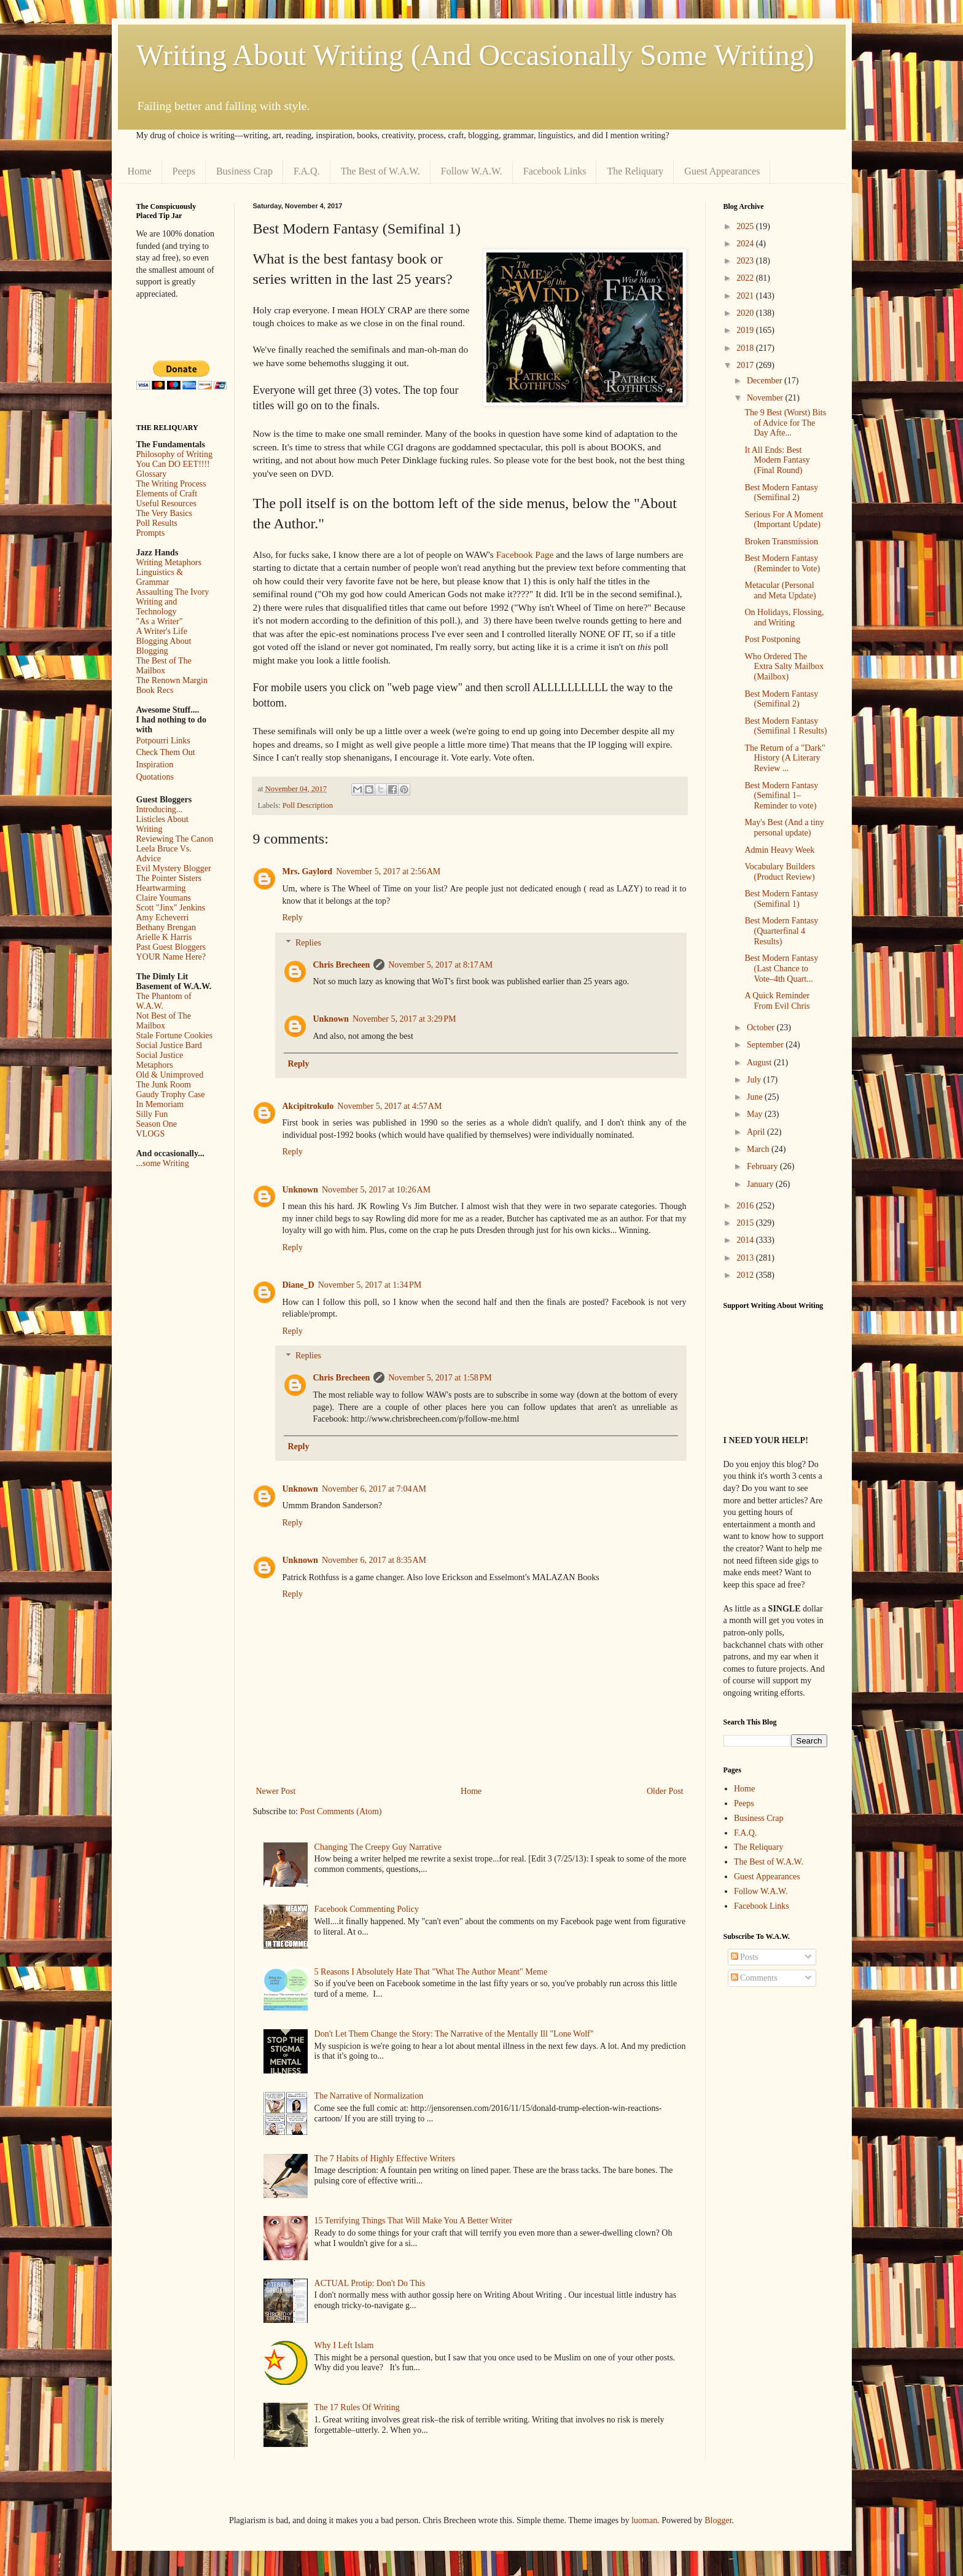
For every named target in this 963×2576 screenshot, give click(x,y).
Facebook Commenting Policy (366, 1909)
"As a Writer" (159, 621)
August (760, 1062)
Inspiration (155, 764)
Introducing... (159, 809)
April (757, 1132)
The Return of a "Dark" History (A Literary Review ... (784, 758)
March (759, 1149)
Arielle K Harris (164, 937)
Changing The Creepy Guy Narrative (378, 1847)
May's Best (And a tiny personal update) (784, 827)
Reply (293, 917)
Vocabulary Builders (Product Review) (779, 872)
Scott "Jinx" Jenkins (171, 907)
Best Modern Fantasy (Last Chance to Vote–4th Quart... (781, 968)
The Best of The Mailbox (164, 665)
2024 (746, 243)
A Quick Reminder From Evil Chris (776, 1001)
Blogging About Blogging (164, 646)
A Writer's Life (161, 631)
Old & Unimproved (170, 1074)
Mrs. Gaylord (308, 871)
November (766, 397)
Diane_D (298, 1285)
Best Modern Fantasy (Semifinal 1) (781, 899)
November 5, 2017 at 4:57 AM (389, 1106)
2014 (746, 1240)
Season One (156, 1124)
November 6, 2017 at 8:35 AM (374, 1560)
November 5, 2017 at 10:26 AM (376, 1189)
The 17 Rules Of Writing (357, 2407)
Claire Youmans (163, 897)
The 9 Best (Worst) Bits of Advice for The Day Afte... (785, 423)
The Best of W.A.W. (380, 171)
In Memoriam (160, 1104)
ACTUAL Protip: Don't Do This (370, 2283)
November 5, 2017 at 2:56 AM (388, 871)
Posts (744, 1957)
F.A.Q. (307, 171)
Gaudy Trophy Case (170, 1094)
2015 (746, 1222)
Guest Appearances (722, 171)
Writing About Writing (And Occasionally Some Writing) (475, 55)
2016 (746, 1205)
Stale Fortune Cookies (174, 1035)
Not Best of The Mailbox (164, 1020)
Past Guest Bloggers (171, 947)
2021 (746, 295)
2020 (746, 313)
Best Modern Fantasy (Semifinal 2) (781, 493)
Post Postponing (772, 639)
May (756, 1114)
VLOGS (150, 1133)
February (763, 1166)
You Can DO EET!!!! (173, 464)
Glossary (151, 474)
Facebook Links (555, 171)
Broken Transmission (780, 541)
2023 (746, 260)
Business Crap (244, 171)
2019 (746, 330)
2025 (746, 226)
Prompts (150, 533)
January (761, 1184)
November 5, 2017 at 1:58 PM (440, 1377)
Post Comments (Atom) (341, 1811)
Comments (754, 1978)
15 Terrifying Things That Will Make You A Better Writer (413, 2220)
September (766, 1044)
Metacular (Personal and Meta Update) (780, 590)
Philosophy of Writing (174, 454)
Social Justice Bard (169, 1045)
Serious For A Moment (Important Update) (783, 520)
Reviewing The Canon (175, 839)
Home (140, 171)
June (756, 1097)
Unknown (331, 1019)
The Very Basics (164, 513)
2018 (746, 348)
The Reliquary (635, 171)
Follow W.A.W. (471, 171)
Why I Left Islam (344, 2345)
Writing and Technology (156, 606)
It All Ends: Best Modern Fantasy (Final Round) (776, 460)
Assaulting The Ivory (172, 592)
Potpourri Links (163, 740)
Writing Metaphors (168, 562)
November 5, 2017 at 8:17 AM (440, 964)
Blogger (717, 2520)
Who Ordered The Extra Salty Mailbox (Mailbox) (784, 667)
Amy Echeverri (162, 917)
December (765, 380)
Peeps (184, 171)
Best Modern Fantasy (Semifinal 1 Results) (785, 726)
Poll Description (308, 805)
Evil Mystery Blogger (173, 868)
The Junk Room (163, 1084)
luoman (644, 2520)
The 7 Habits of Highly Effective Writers (384, 2158)
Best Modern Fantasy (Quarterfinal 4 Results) (781, 931)
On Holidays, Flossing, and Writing (784, 617)
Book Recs (155, 690)
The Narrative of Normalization (369, 2095)
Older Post (665, 1791)
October (762, 1027)
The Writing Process (171, 483)
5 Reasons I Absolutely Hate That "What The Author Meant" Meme (431, 1971)
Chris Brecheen (341, 964)
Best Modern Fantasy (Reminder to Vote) (782, 563)
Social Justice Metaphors (160, 1060)
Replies (308, 942)
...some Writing (162, 1163)
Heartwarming (161, 888)
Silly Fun (152, 1114)
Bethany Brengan (166, 927)
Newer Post (276, 1791)
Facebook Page (525, 554)
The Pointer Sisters (169, 878)
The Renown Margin (172, 680)
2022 (746, 278)
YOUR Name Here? (171, 956)
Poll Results (156, 523)
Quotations (155, 776)
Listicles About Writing (162, 824)
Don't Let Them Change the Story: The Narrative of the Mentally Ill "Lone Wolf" (454, 2033)
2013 (746, 1258)
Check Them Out (165, 752)
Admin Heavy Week (779, 850)
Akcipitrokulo (308, 1106)
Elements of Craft (167, 493)
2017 (746, 365)
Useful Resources (166, 503)
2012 (746, 1275)
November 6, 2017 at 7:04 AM (374, 1489)
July (755, 1079)
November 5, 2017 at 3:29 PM (404, 1019)
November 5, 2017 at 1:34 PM (370, 1285)
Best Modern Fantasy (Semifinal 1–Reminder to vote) (781, 796)
